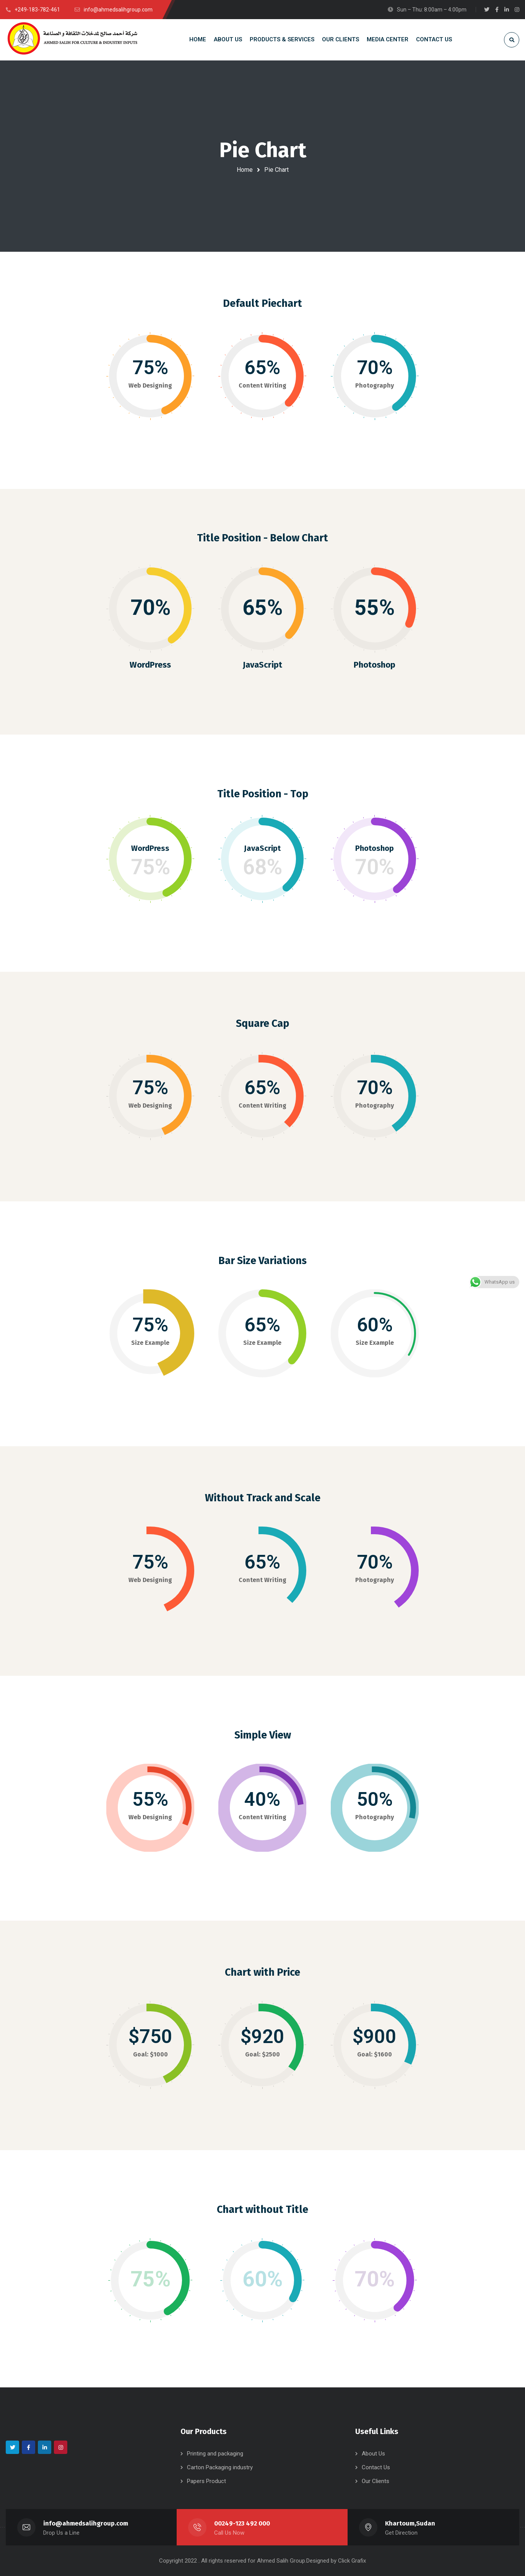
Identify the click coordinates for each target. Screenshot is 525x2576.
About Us (373, 2453)
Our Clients (375, 2481)
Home (245, 169)
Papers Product (206, 2481)
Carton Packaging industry (220, 2467)
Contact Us (376, 2467)
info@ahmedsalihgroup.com (85, 2523)
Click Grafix (352, 2560)
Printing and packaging (215, 2453)
